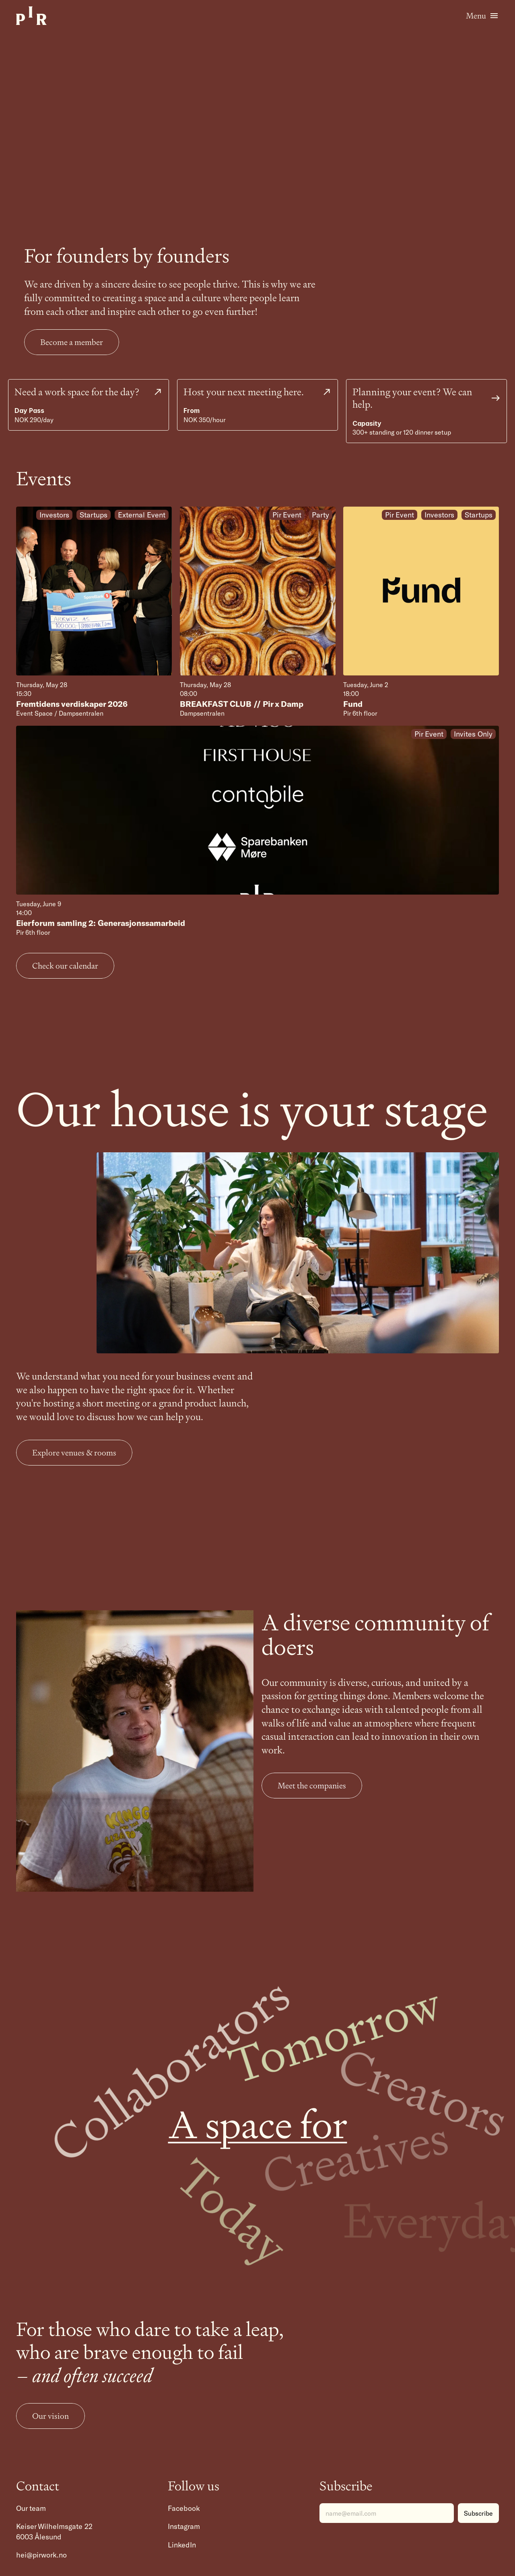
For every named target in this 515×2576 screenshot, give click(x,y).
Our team (31, 2508)
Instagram (184, 2526)
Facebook (184, 2508)
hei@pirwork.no (41, 2554)
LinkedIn (182, 2544)
